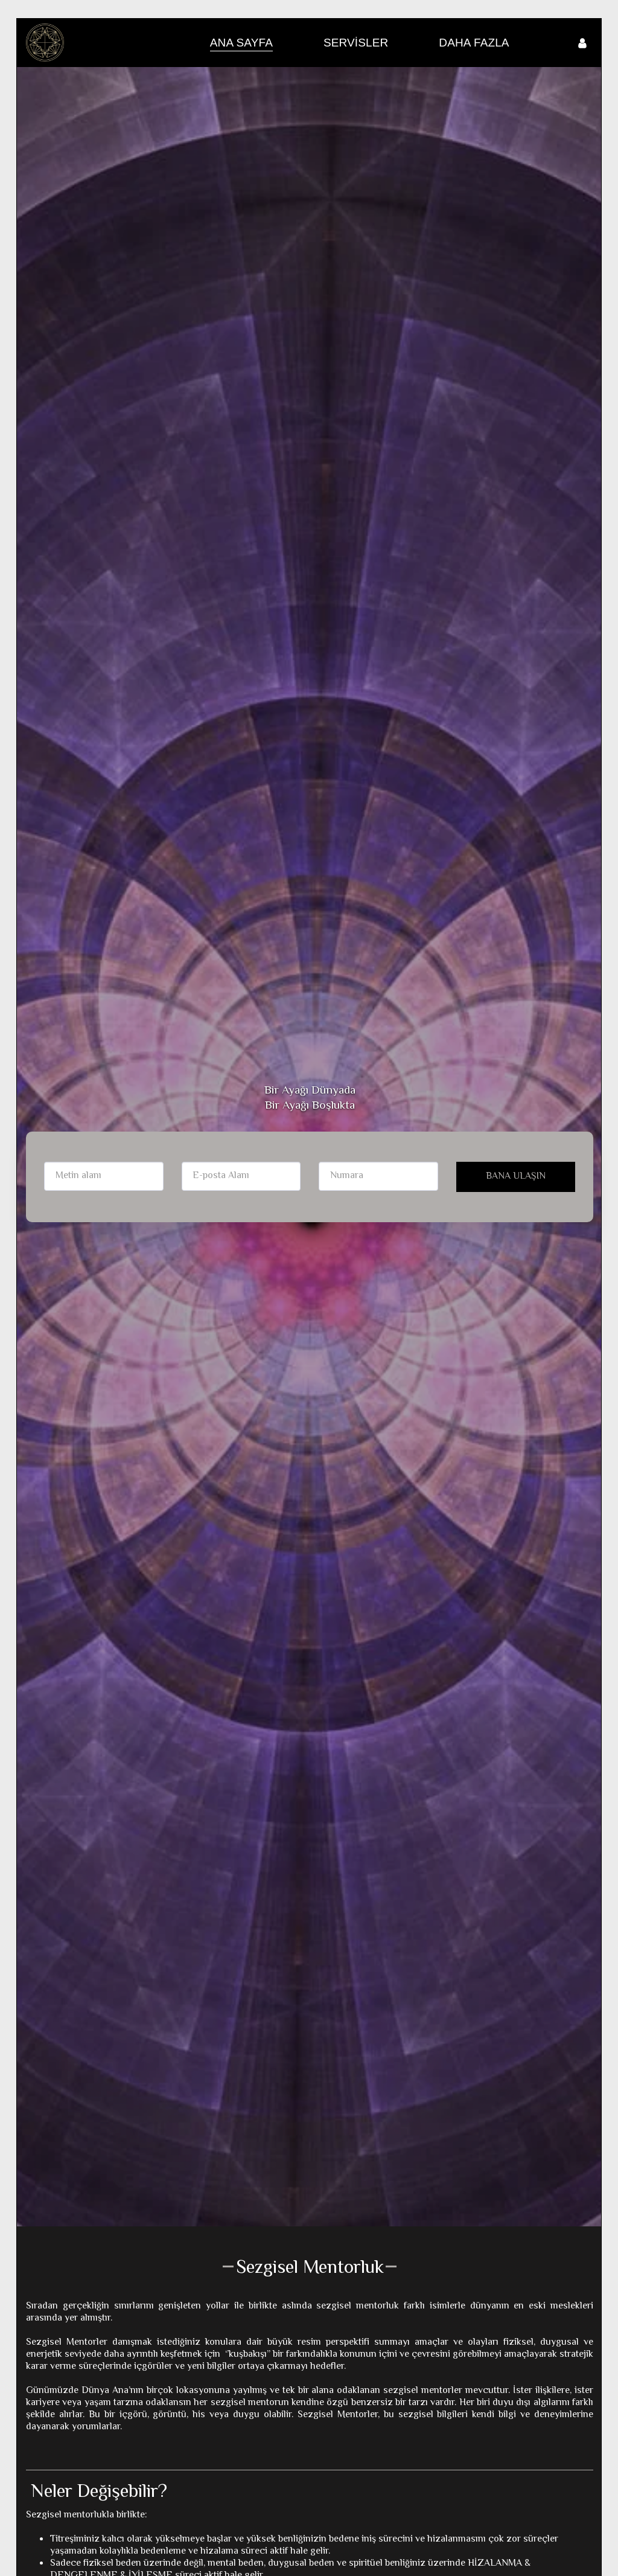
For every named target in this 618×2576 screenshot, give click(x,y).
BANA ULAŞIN (516, 1176)
